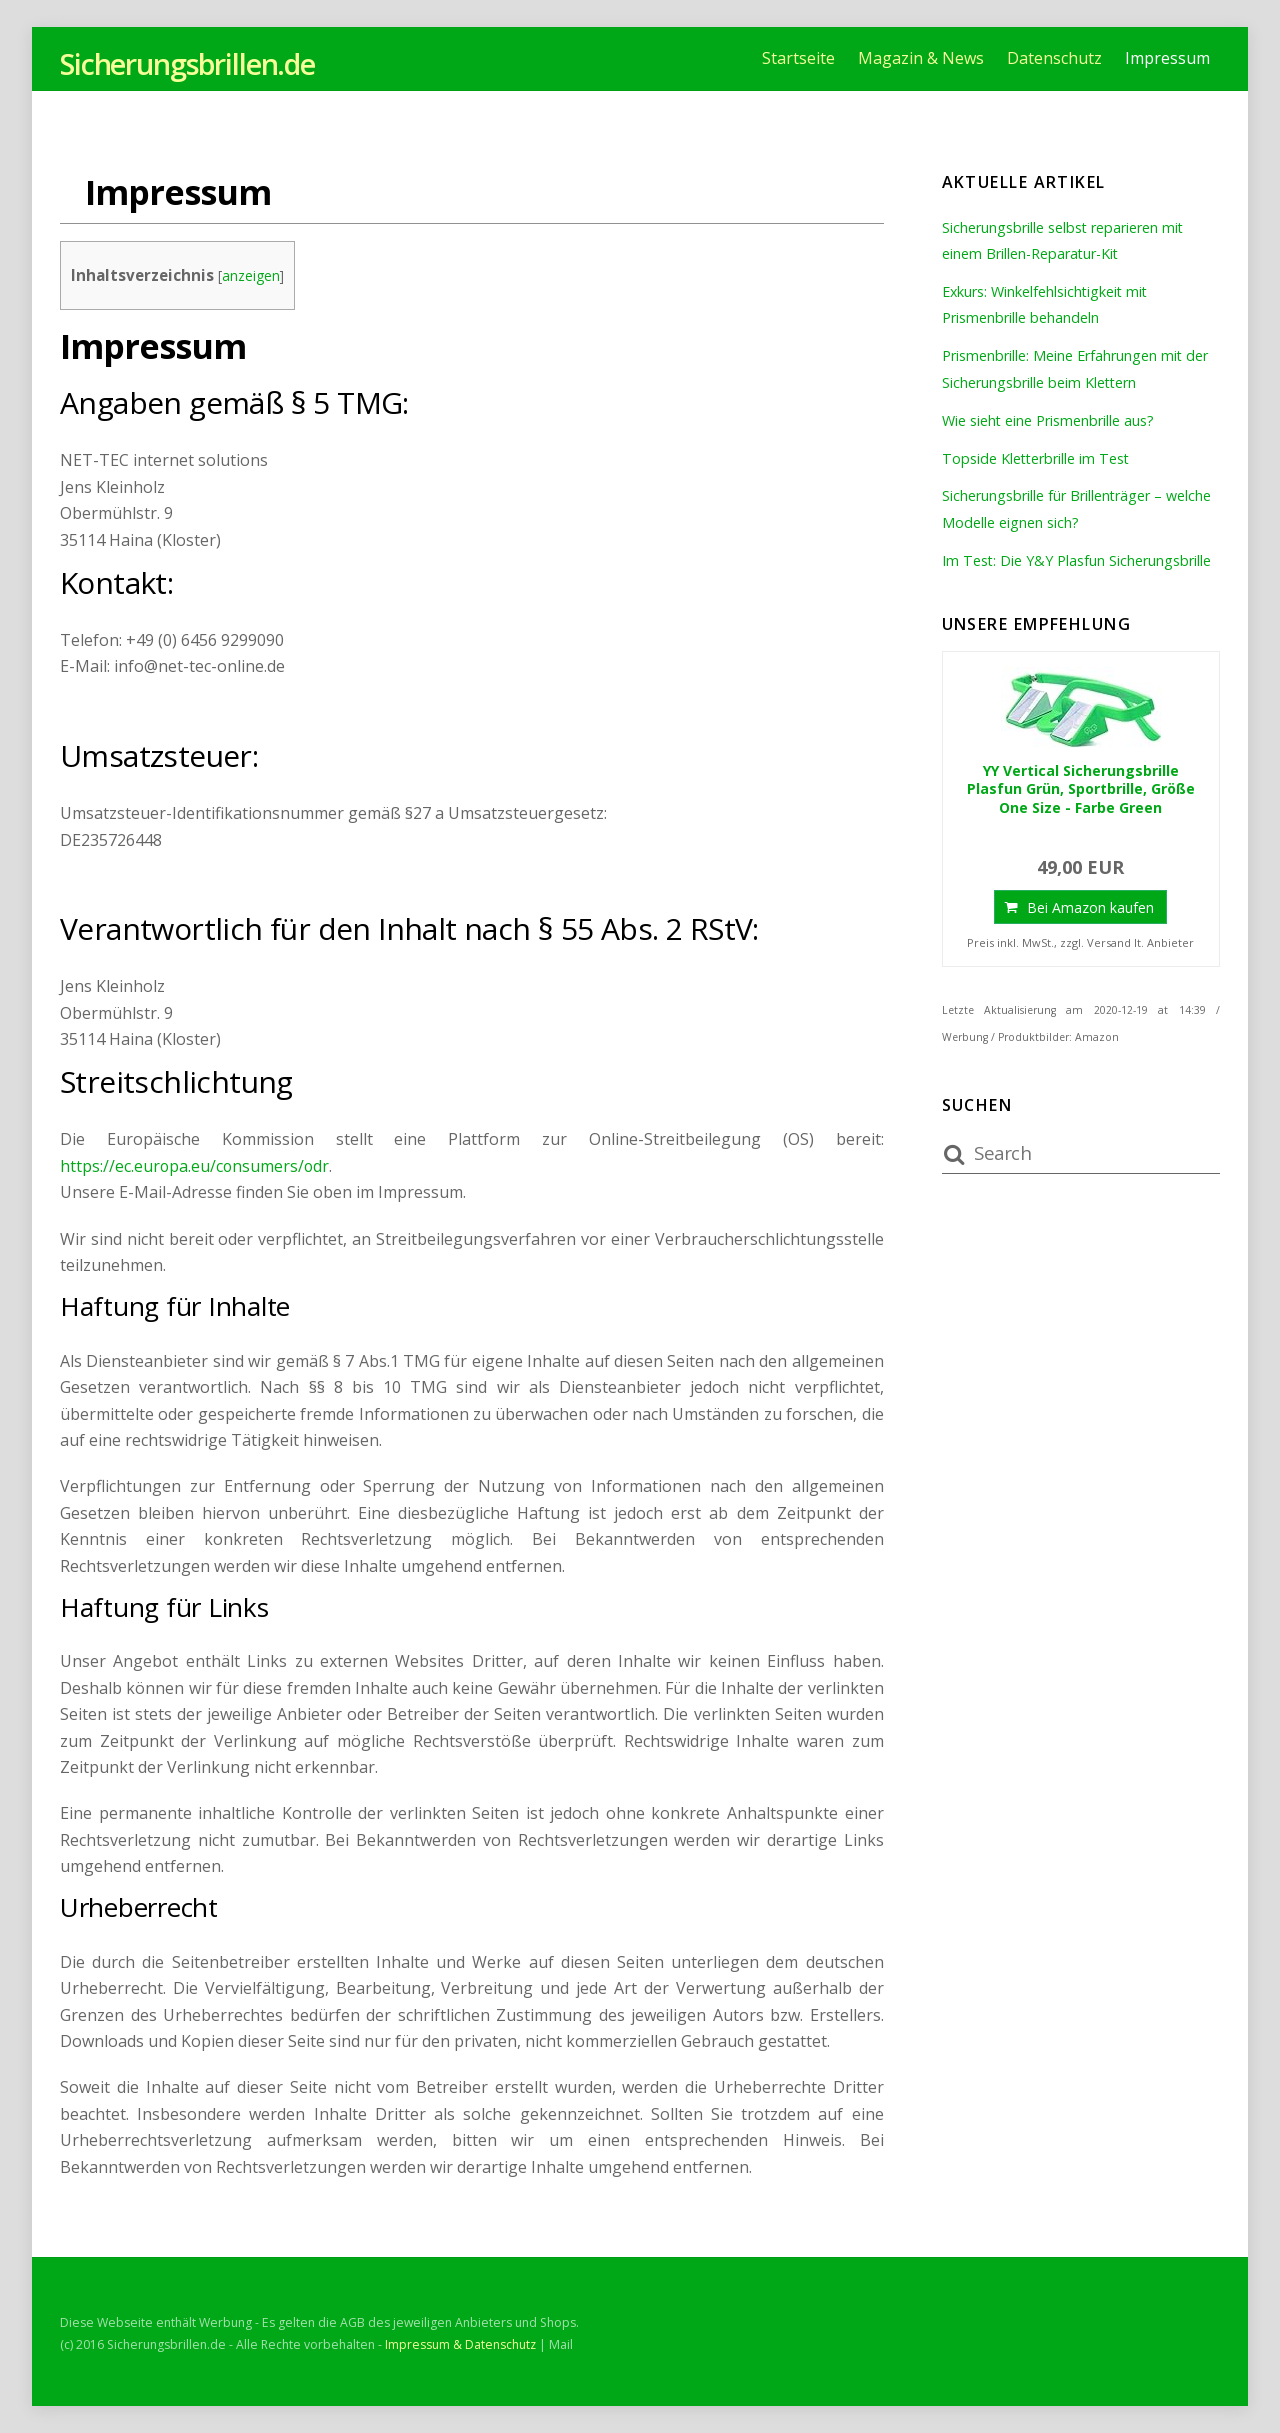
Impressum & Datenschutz (460, 2344)
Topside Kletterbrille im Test (1037, 458)
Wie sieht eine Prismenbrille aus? (1048, 420)
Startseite (798, 58)
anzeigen (251, 275)
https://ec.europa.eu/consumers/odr (196, 1166)
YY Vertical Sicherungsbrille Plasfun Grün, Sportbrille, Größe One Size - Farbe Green (1081, 789)
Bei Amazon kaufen (1090, 907)
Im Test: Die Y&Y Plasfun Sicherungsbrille (1077, 560)
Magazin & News (921, 58)
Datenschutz (1054, 58)
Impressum (1167, 58)
